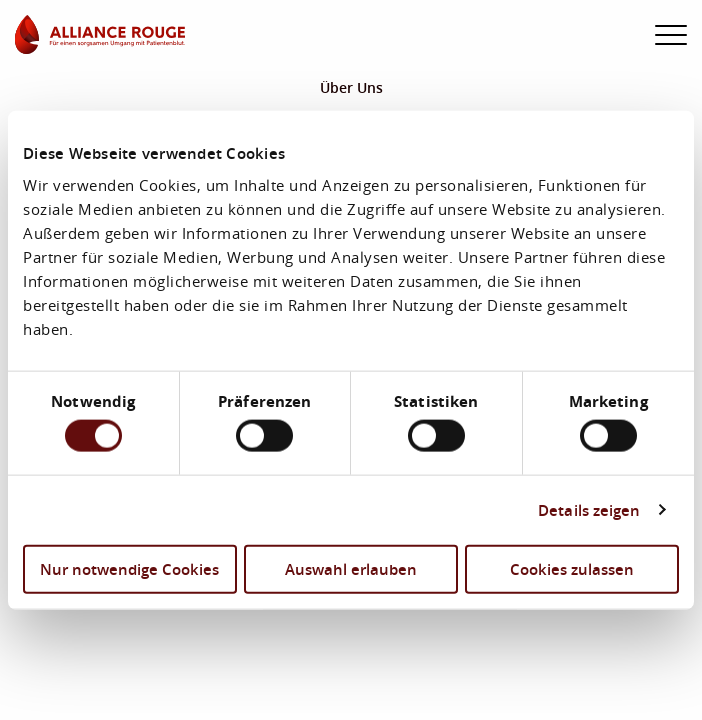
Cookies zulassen (572, 568)
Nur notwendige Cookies (129, 568)
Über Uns (351, 87)
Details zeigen (589, 510)
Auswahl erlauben (351, 568)
